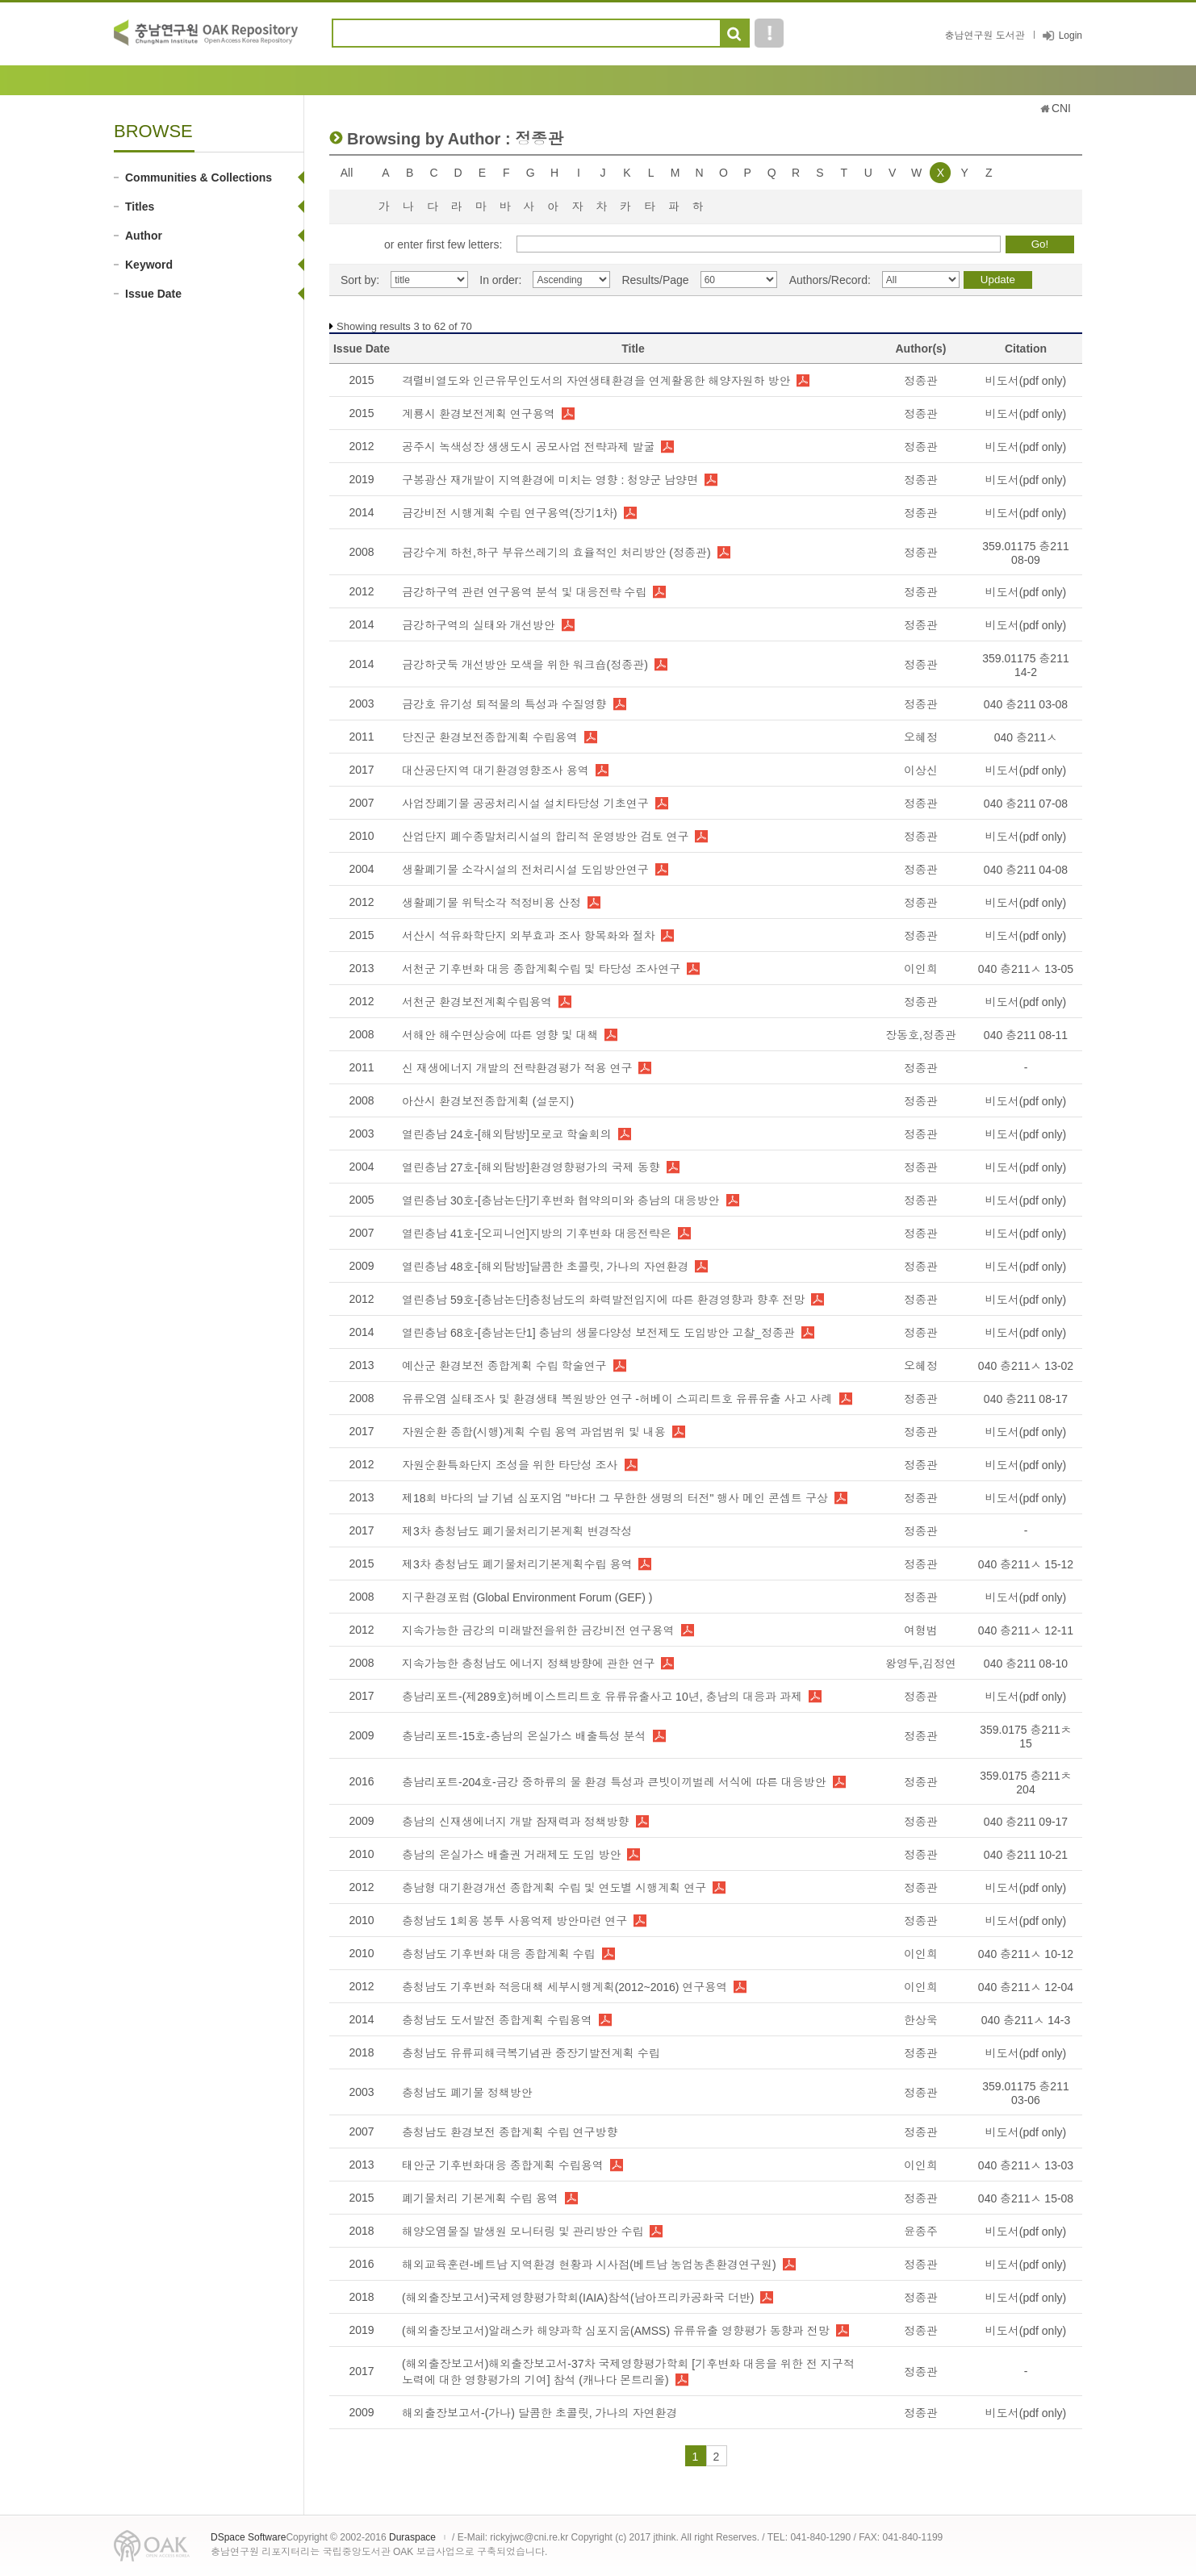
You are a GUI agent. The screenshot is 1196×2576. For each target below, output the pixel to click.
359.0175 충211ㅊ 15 (1026, 1736)
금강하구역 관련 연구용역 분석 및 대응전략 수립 (524, 592)
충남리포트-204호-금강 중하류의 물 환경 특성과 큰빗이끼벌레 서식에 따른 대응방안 (614, 1782)
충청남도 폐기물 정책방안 (467, 2092)
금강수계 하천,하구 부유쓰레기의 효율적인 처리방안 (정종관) (556, 552)
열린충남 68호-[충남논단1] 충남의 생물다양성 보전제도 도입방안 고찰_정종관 (598, 1332)
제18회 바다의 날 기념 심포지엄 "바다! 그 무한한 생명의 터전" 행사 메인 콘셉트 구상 (615, 1498)
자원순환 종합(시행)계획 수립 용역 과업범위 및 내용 (534, 1432)
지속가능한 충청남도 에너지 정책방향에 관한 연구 (528, 1663)
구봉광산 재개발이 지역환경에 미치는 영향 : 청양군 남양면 (550, 480)
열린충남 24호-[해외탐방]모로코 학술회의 (507, 1134)
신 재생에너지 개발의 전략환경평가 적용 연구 (517, 1068)
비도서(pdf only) (1025, 380)
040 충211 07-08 (1026, 803)
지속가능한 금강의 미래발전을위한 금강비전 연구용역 (538, 1630)
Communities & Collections (198, 177)
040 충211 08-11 (1026, 1035)
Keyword (149, 264)
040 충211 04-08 (1026, 869)
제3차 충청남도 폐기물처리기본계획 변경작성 (517, 1531)
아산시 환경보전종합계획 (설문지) (488, 1101)
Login (1070, 35)
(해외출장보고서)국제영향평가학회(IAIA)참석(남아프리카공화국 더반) (578, 2297)
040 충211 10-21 (1026, 1854)
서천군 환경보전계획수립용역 (477, 1002)
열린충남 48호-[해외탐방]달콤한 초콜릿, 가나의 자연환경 (545, 1266)
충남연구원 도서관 (984, 35)
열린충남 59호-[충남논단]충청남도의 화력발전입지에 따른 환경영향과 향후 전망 (603, 1299)
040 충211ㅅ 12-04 (1025, 1987)
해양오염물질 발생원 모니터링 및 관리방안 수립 (522, 2231)
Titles (139, 206)
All (347, 172)
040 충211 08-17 (1026, 1398)
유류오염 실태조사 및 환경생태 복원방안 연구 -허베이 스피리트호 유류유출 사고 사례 (617, 1398)
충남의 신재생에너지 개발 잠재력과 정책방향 (515, 1821)
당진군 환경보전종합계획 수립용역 (490, 737)
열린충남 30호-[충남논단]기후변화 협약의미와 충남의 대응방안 (561, 1200)
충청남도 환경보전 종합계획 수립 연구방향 (510, 2132)
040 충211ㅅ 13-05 (1025, 968)
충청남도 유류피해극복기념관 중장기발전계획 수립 (531, 2053)
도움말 (769, 33)
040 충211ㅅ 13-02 (1025, 1365)
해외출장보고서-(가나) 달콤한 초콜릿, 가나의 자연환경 (539, 2413)
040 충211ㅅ (1026, 737)
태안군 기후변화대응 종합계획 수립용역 (503, 2165)
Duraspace (412, 2537)
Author (143, 235)
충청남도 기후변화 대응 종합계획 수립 (499, 1954)
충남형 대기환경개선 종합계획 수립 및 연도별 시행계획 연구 (554, 1887)
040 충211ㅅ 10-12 (1025, 1954)
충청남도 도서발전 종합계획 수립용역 (497, 2020)
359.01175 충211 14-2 (1025, 665)
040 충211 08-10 (1026, 1663)
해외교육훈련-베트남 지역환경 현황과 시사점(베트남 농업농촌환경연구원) (589, 2264)
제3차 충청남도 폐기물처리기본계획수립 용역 (517, 1564)
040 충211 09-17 (1026, 1821)
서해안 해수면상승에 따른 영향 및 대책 (500, 1035)
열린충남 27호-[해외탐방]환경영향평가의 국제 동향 (531, 1167)
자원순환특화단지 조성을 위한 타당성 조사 (510, 1465)
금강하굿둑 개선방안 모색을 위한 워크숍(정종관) (525, 664)
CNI (1061, 108)
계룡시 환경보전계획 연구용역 (478, 413)
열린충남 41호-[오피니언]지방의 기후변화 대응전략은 (536, 1233)
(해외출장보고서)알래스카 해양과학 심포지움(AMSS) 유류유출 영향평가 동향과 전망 (616, 2330)
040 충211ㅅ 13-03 (1025, 2165)
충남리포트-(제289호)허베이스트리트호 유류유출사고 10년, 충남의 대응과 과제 (602, 1696)
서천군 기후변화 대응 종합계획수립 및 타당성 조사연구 (541, 968)
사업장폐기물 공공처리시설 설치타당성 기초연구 (525, 803)
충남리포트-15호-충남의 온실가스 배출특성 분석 (524, 1736)
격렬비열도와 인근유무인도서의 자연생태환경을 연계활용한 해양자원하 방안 (596, 380)
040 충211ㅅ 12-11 (1025, 1630)
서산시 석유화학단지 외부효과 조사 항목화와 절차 (528, 935)
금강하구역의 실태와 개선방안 (478, 625)
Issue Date (153, 293)
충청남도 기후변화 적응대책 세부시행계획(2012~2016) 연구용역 (564, 1987)
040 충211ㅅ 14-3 (1026, 2020)
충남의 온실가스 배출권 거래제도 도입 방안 (511, 1854)
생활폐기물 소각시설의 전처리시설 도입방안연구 (525, 869)
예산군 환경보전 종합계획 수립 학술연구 (504, 1365)
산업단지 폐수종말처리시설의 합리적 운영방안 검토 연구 (545, 836)
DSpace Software (248, 2537)
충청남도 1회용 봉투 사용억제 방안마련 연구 (514, 1920)
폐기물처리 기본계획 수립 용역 (480, 2198)
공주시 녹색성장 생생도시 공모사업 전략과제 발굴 (528, 446)
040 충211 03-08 (1026, 704)
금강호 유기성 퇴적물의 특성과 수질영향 (504, 704)
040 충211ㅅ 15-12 (1025, 1564)
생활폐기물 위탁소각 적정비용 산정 (491, 902)
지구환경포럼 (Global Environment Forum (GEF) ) (527, 1597)
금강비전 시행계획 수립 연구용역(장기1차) (509, 513)
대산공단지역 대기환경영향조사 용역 (495, 770)
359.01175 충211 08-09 (1025, 553)
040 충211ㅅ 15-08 (1025, 2198)
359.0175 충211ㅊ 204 (1026, 1782)
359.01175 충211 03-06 (1025, 2093)
